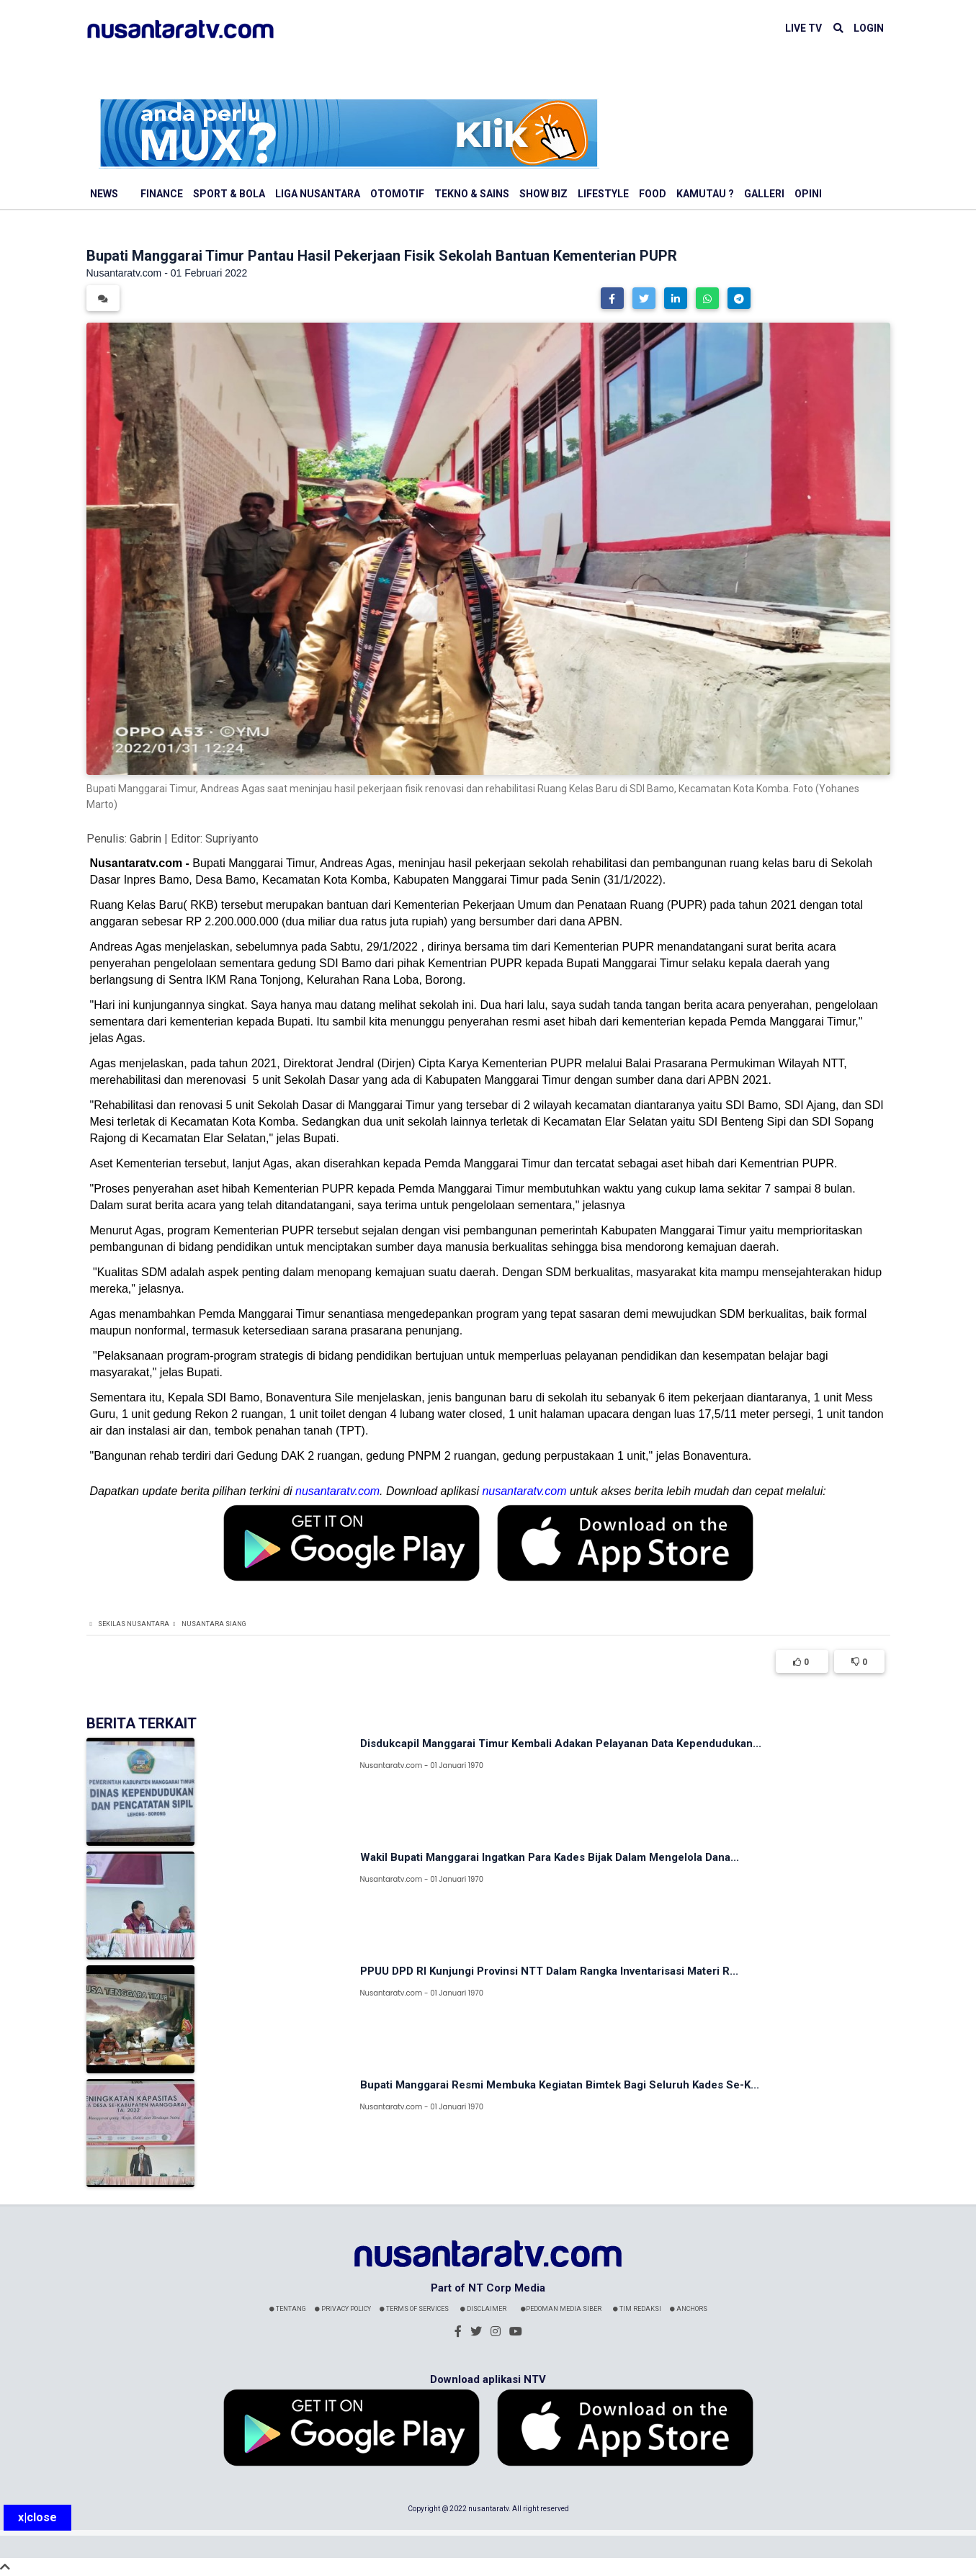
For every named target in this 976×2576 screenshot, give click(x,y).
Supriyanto (232, 838)
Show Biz (543, 193)
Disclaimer (483, 2308)
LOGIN (869, 28)
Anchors (688, 2308)
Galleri (764, 193)
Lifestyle (603, 193)
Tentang (287, 2308)
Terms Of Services (414, 2308)
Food (652, 193)
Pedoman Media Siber (561, 2308)
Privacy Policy (343, 2308)
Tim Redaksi (637, 2308)
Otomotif (397, 193)
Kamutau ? (705, 193)
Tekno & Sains (471, 193)
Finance (161, 193)
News (104, 193)
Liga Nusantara (317, 193)
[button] (612, 298)
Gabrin (145, 838)
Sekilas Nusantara (133, 1624)
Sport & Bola (229, 193)
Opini (808, 193)
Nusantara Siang (214, 1624)
